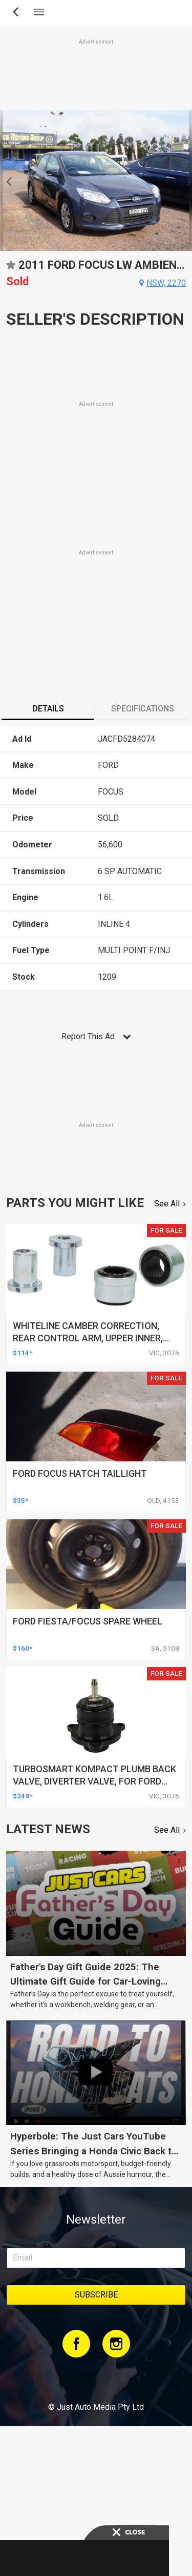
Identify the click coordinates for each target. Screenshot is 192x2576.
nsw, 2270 (166, 283)
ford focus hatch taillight (80, 1473)
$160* (22, 1648)
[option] (96, 180)
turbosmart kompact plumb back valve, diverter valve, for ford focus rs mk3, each (94, 1781)
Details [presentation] (48, 709)
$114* (22, 1353)
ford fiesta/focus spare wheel (87, 1621)
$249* (22, 1796)
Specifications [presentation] (142, 709)
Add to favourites (10, 268)
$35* (20, 1500)
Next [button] (186, 180)
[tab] (48, 710)
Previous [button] (6, 180)
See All (167, 1203)
